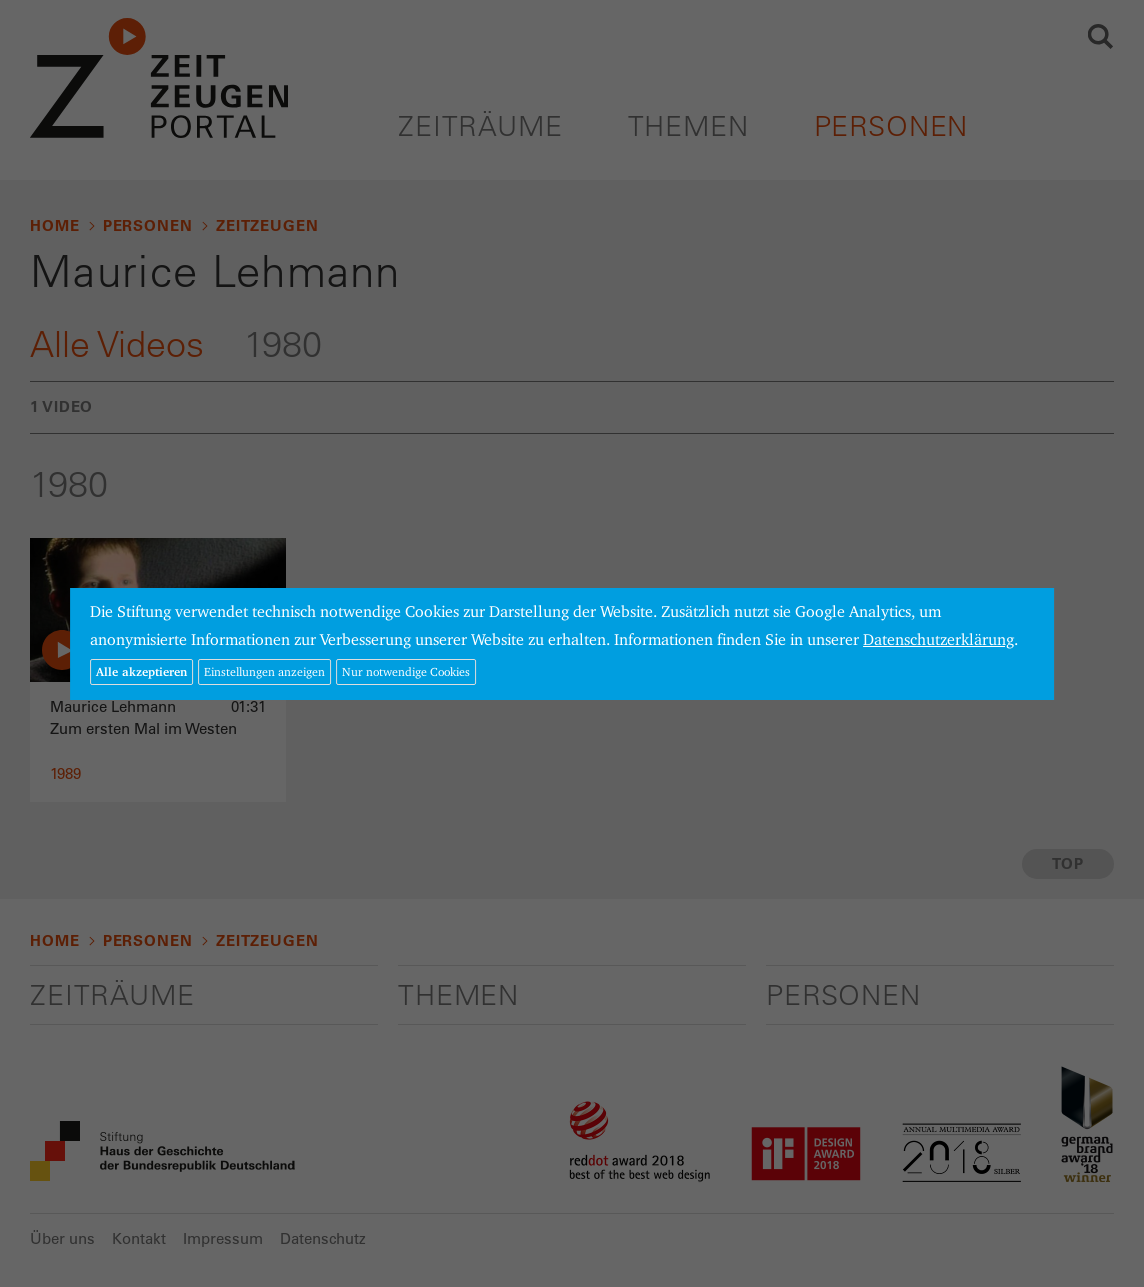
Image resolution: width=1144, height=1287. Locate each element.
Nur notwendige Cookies (406, 671)
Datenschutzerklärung (938, 639)
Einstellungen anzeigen (264, 671)
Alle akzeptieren (141, 671)
